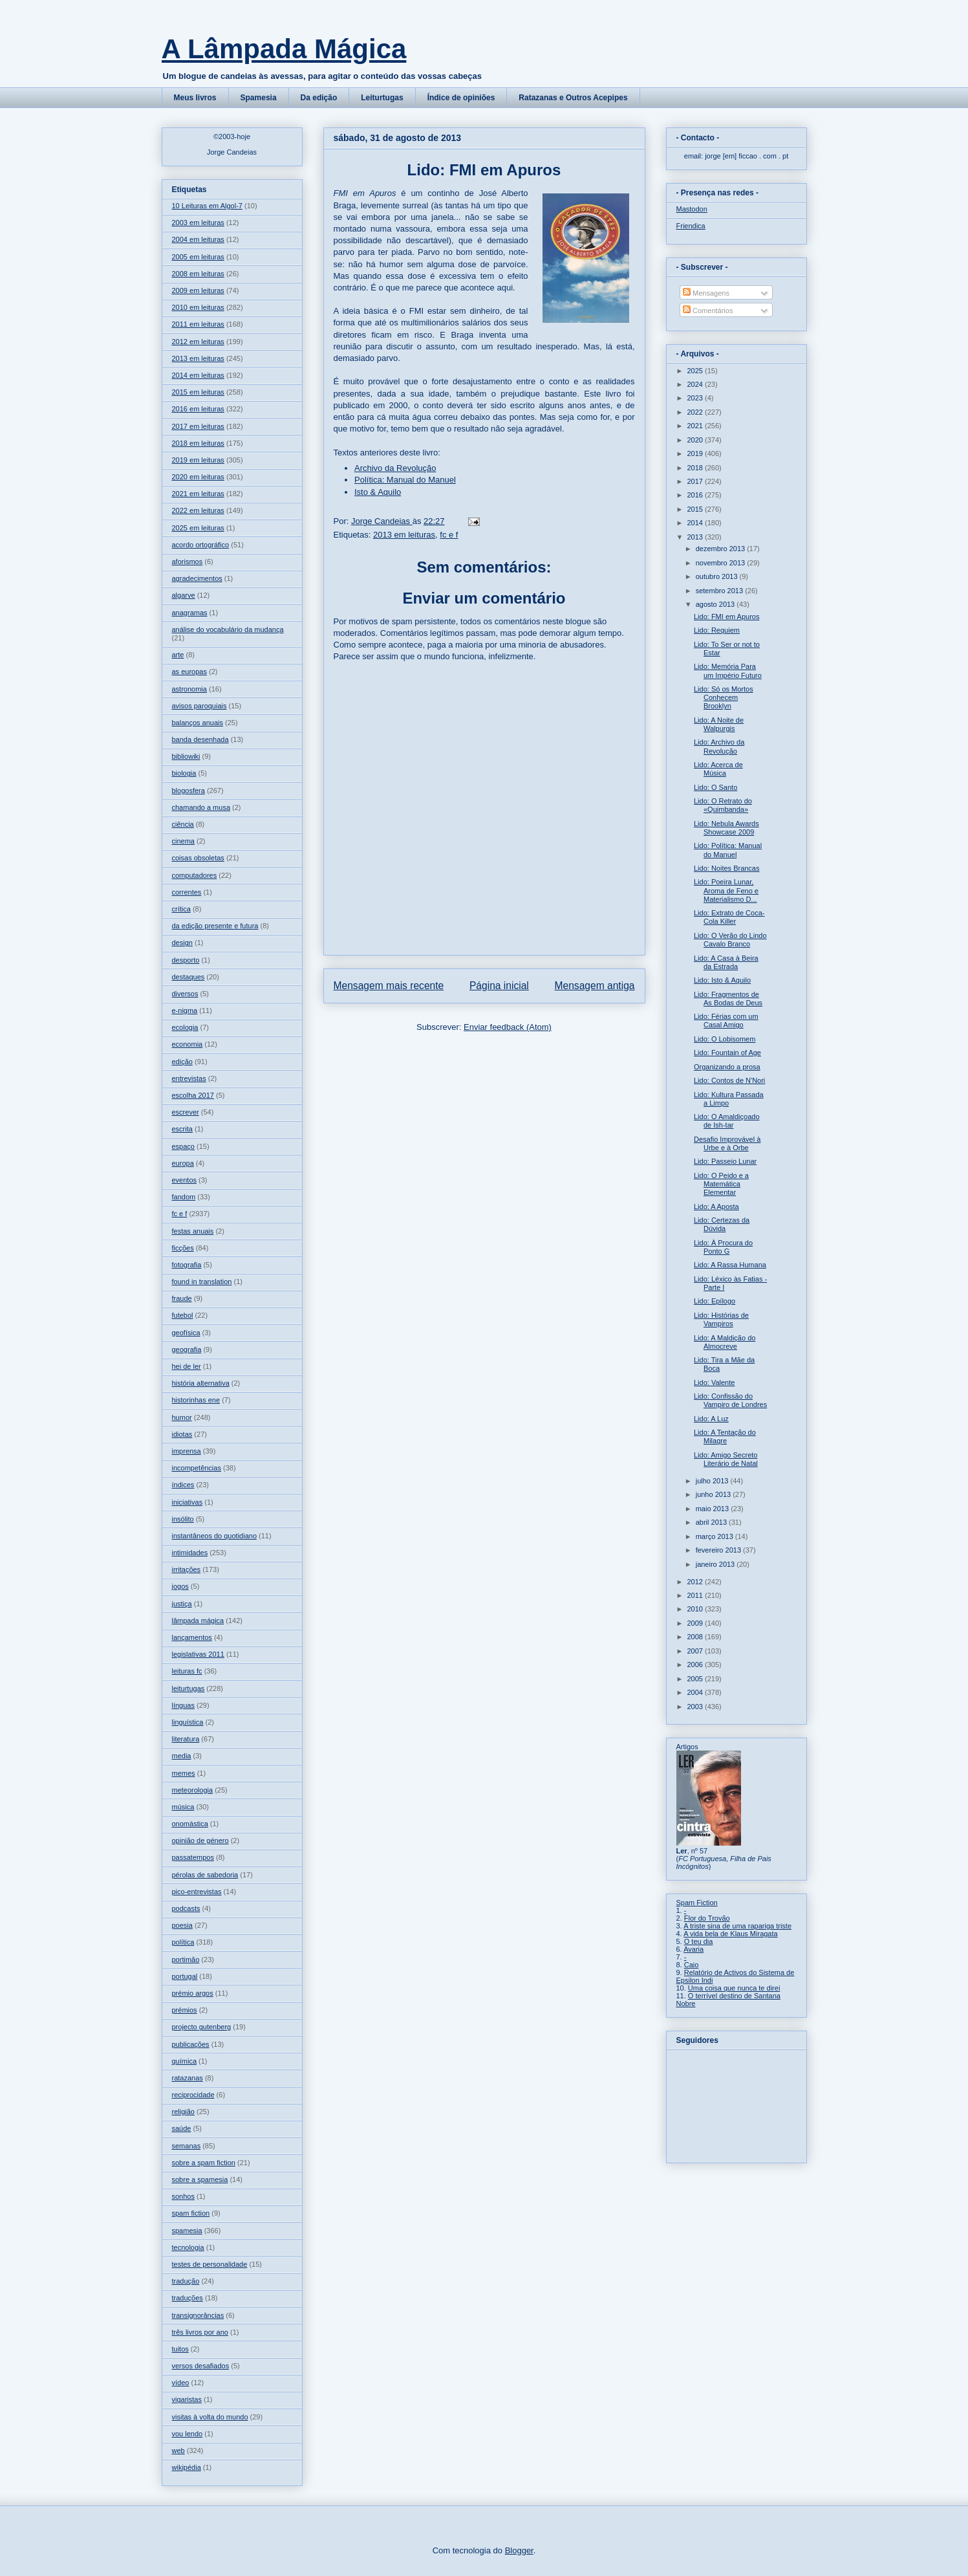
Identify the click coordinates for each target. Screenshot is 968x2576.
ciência (183, 824)
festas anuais (193, 1231)
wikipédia (186, 2467)
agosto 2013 (716, 604)
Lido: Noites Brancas (727, 868)
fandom (184, 1197)
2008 (696, 1637)
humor (182, 1417)
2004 (696, 1692)
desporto (186, 960)
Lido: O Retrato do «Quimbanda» (723, 805)
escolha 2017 (193, 1095)
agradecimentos (197, 578)
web (178, 2450)
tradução (186, 2281)
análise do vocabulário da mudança (228, 629)
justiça (182, 1604)
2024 (696, 384)
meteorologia (192, 1790)
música (183, 1807)
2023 (696, 398)
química (184, 2061)
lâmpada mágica (198, 1620)
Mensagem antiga (595, 985)
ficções (183, 1248)
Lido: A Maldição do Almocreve (724, 1342)
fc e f (449, 535)
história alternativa (201, 1383)
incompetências (196, 1468)
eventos (184, 1180)
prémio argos (192, 1993)
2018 (696, 468)
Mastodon (691, 209)
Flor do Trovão (707, 1918)
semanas (186, 2146)
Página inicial (499, 985)
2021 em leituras (198, 493)
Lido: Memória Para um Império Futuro (728, 670)
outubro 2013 (718, 576)
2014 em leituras (198, 375)
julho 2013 (713, 1481)
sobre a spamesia (200, 2179)
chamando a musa (201, 807)
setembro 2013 (720, 591)
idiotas (182, 1434)
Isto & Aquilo (377, 492)
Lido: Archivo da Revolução (719, 746)
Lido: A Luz (711, 1419)
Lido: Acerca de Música (718, 769)
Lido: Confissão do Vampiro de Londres (730, 1400)
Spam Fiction (697, 1902)
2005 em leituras (198, 257)
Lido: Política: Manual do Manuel (728, 850)
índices (183, 1485)
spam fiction (191, 2213)
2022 (696, 412)
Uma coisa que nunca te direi (734, 1988)
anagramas (190, 613)
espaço (183, 1146)
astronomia (189, 689)
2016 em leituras (198, 409)
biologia (184, 773)
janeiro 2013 (716, 1564)
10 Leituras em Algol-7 (207, 206)
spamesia (187, 2230)
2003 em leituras (198, 222)
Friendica (690, 226)
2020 (696, 440)
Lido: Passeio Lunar (725, 1161)
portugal (185, 1976)
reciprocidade (193, 2095)
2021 (696, 426)
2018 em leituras (198, 443)
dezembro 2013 (722, 548)
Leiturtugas (382, 97)
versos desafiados (201, 2366)
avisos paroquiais (199, 706)
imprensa (186, 1451)
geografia (187, 1349)
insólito (183, 1519)
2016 (696, 495)
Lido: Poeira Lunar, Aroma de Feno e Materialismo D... (726, 890)
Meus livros (195, 97)
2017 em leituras (198, 426)
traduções (187, 2298)
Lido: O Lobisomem (724, 1039)
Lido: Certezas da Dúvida (721, 1224)
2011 (696, 1595)
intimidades (190, 1552)
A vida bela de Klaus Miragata (730, 1933)
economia (187, 1044)
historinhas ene (196, 1400)
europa (183, 1163)
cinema (183, 841)
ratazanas (187, 2078)
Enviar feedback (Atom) (508, 1027)
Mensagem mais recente (389, 985)
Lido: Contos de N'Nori (729, 1080)
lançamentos (192, 1637)
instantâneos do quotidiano (214, 1536)
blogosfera (188, 790)
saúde (181, 2128)
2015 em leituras (198, 392)
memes (183, 1773)
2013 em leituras (404, 535)
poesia (182, 1925)
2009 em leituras (198, 290)
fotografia (187, 1265)
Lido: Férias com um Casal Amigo (726, 1020)
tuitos (180, 2349)
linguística (188, 1722)
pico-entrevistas (197, 1891)
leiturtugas (188, 1688)
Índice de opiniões (461, 97)
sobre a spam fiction (203, 2163)
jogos (180, 1586)
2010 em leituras (198, 307)
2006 (696, 1664)
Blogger (519, 2550)
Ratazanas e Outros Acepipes (573, 97)
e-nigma (185, 1010)
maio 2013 (713, 1508)
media (181, 1756)
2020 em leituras (198, 477)
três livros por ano (200, 2332)
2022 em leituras (198, 510)
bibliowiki (186, 756)
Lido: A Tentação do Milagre (725, 1436)
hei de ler (186, 1366)
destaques (188, 977)
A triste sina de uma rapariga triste (737, 1926)
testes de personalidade (210, 2264)
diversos (185, 994)
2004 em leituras (198, 239)
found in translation (202, 1281)
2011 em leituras (198, 324)
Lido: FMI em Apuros (727, 616)
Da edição (319, 97)
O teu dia (698, 1941)
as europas (189, 671)
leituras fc (187, 1671)
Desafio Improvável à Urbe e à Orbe (727, 1143)
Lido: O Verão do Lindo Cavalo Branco (730, 940)
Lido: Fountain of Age (727, 1052)
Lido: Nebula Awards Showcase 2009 (726, 828)
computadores (194, 875)
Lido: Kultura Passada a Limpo (729, 1099)
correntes (187, 892)
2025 (696, 371)
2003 (696, 1706)
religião (183, 2111)
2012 (696, 1582)
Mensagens (706, 293)
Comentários (708, 310)
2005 (696, 1679)
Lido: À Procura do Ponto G (723, 1247)
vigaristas (187, 2399)
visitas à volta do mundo (210, 2417)
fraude (182, 1298)
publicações (191, 2044)
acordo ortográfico (201, 545)
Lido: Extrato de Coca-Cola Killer (729, 917)
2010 (696, 1609)
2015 (696, 509)
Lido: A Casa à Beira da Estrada (726, 962)
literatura (186, 1739)
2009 (696, 1623)
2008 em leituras (198, 274)
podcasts (186, 1908)
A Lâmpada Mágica (284, 49)
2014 (696, 523)
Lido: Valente (714, 1382)
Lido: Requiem (717, 630)
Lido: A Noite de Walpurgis (719, 724)
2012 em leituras (198, 341)
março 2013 (715, 1536)
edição (182, 1061)
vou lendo (187, 2434)
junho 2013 (714, 1494)
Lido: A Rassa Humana (730, 1265)
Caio (691, 1965)
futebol (182, 1315)
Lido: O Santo (715, 787)
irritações (186, 1569)
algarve (183, 595)
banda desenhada (200, 739)
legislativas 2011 (198, 1654)
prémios (184, 2010)
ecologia (185, 1027)
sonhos (183, 2196)
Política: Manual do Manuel (405, 480)
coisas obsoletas (198, 858)
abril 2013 (712, 1522)
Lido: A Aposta (716, 1206)
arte (178, 655)
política (183, 1942)
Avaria (693, 1949)
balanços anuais (198, 722)
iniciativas (187, 1502)
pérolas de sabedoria (205, 1875)
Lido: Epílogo (714, 1301)
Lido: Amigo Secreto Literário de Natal (726, 1459)
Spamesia (259, 97)
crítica (181, 909)
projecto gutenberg (201, 2027)
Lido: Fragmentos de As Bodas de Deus (728, 998)
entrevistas (189, 1078)
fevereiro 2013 (719, 1550)
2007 (696, 1651)
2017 (696, 481)
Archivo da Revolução (395, 468)
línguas (183, 1705)
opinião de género (200, 1840)
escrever (185, 1112)
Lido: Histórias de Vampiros (721, 1319)
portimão (186, 1959)
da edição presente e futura (215, 926)
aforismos (187, 561)
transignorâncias (198, 2315)
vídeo (180, 2382)
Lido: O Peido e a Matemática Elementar (721, 1184)
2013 (696, 537)
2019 (696, 453)
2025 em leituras (198, 528)
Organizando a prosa (727, 1067)
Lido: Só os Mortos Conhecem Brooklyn (723, 697)
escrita (182, 1129)
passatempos (193, 1857)
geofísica (186, 1333)
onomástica (190, 1824)
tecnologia (188, 2247)
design (182, 942)
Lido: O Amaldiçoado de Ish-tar (727, 1121)
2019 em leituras (198, 460)
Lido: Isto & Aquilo (722, 980)
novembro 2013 (722, 563)
